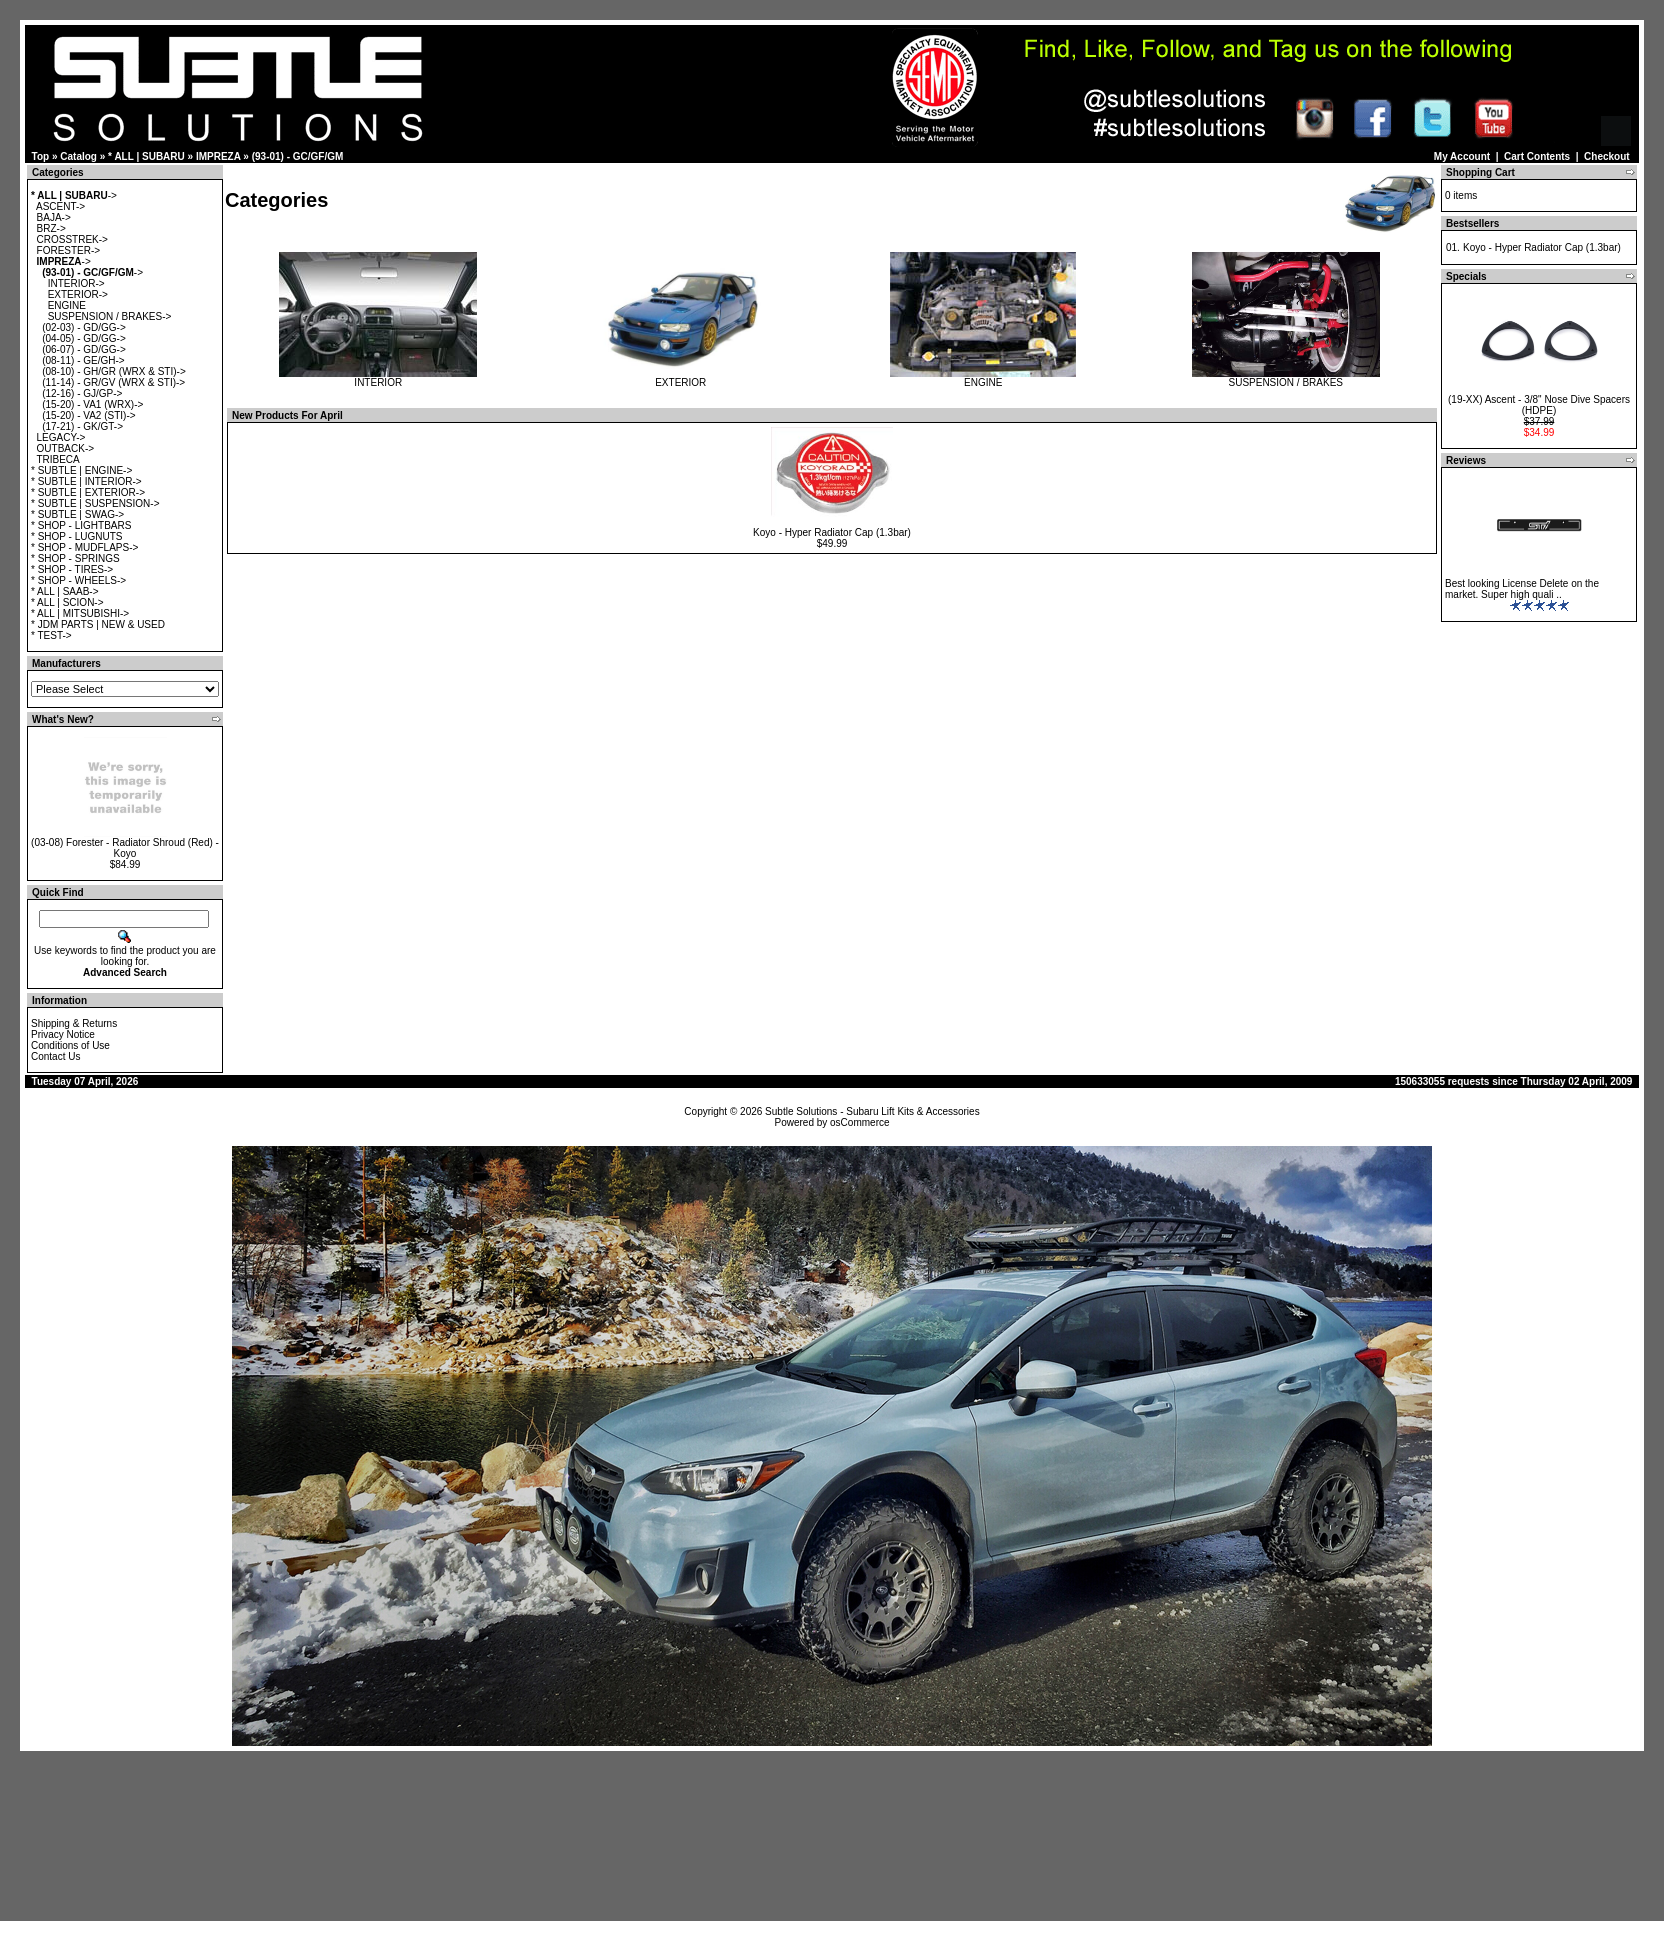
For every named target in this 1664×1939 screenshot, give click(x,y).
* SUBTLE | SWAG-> (77, 514)
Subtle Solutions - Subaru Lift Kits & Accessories (872, 1111)
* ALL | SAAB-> (65, 591)
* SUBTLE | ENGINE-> (81, 470)
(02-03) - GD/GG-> (84, 327)
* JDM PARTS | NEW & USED (98, 624)
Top (41, 156)
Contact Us (55, 1056)
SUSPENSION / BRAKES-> (110, 316)
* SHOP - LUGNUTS (77, 536)
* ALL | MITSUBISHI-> (80, 613)
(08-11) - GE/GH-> (83, 360)
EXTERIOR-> (78, 294)
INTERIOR (378, 378)
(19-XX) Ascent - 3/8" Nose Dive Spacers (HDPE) (1539, 405)
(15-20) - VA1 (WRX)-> (92, 404)
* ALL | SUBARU (146, 156)
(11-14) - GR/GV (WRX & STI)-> (113, 382)
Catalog (78, 156)
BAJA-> (54, 217)
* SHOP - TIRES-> (72, 569)
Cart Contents (1537, 156)
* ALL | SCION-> (67, 602)
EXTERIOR (681, 378)
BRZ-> (51, 228)
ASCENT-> (60, 206)
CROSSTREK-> (72, 239)
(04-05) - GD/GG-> (84, 338)
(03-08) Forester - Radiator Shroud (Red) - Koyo (125, 848)
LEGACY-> (61, 437)
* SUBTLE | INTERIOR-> (86, 481)
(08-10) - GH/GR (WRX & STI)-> (114, 371)
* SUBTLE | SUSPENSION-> (95, 503)
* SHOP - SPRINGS (75, 558)
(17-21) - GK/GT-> (82, 426)
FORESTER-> (69, 250)
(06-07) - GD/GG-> (84, 349)
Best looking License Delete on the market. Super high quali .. (1522, 589)
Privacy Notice (63, 1034)
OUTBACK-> (66, 448)
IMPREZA (218, 156)
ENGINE (67, 305)
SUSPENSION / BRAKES (1286, 378)
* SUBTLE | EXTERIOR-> (88, 492)
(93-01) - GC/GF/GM (298, 156)
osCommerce (859, 1122)
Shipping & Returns (74, 1023)
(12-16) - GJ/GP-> (82, 393)
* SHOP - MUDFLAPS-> (84, 547)
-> (74, 195)
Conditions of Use (70, 1045)
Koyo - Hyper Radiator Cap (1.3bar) (832, 532)
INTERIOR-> (76, 283)
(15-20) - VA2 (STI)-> (88, 415)
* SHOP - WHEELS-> (78, 580)
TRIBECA (57, 459)
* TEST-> (51, 635)
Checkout (1607, 156)
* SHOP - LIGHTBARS (81, 525)
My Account (1462, 156)
